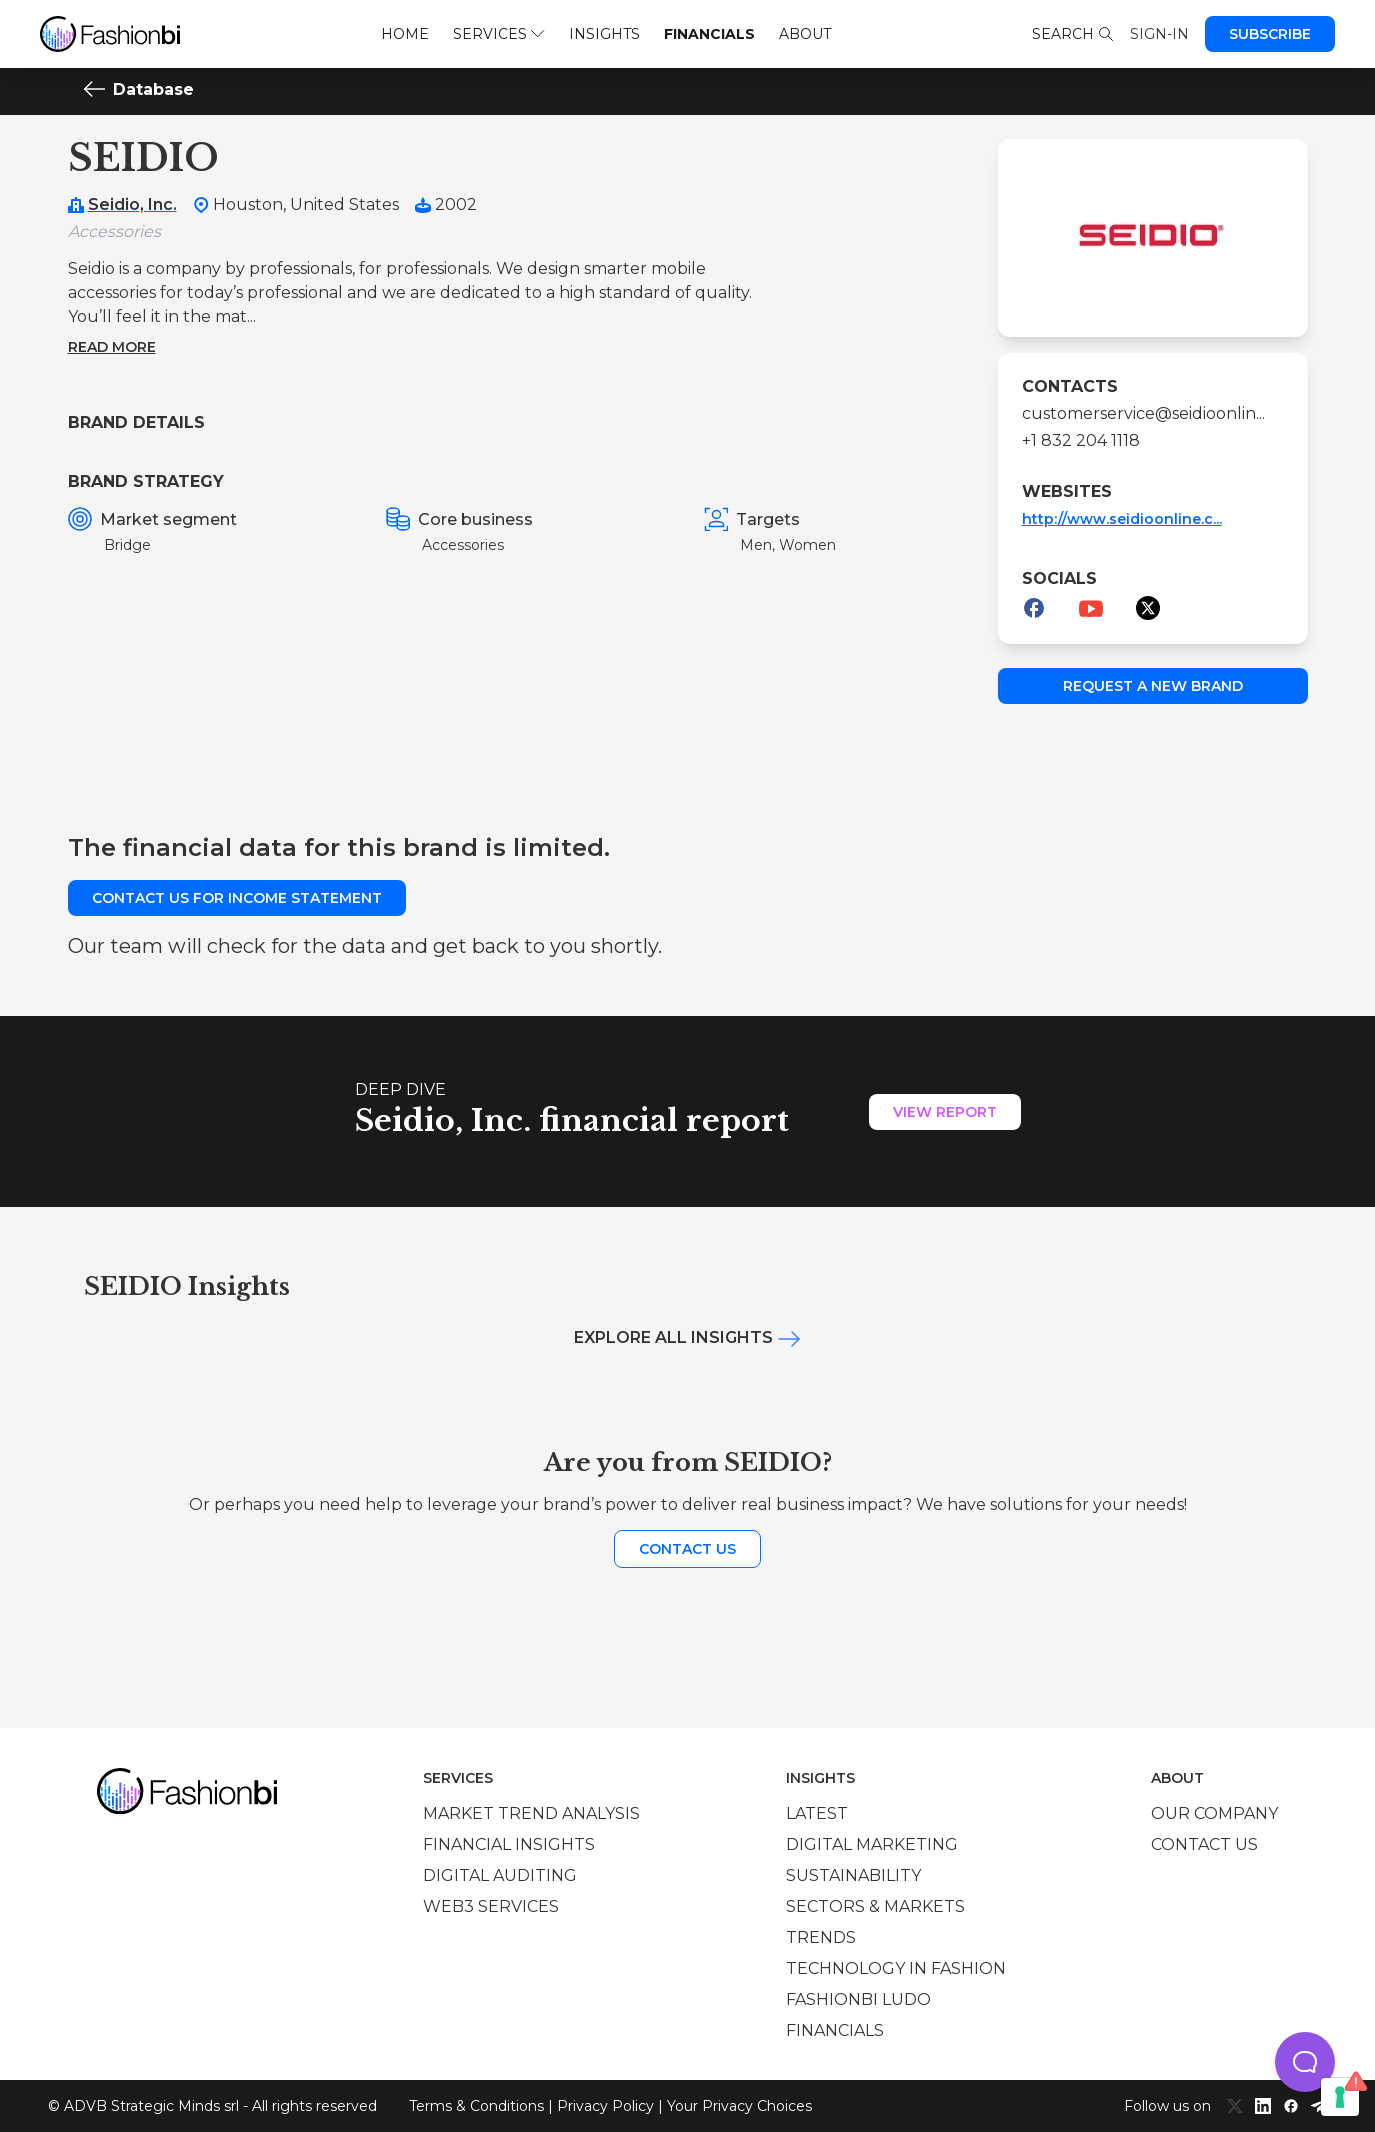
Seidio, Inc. (132, 204)
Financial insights (509, 1844)
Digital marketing (872, 1844)
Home (405, 34)
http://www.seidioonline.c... (1122, 519)
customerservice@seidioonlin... (1143, 413)
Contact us (687, 1549)
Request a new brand (1153, 686)
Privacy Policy (605, 2106)
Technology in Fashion (896, 1968)
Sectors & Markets (875, 1906)
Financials (709, 34)
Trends (821, 1937)
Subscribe (1270, 34)
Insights (604, 34)
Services (498, 34)
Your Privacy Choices (739, 2106)
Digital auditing (500, 1875)
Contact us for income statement (237, 898)
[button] (1305, 2062)
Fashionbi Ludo (858, 1999)
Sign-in (1159, 34)
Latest (817, 1813)
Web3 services (491, 1906)
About (805, 34)
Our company (1214, 1813)
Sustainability (853, 1875)
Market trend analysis (531, 1813)
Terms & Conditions (476, 2106)
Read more (112, 347)
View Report (945, 1112)
